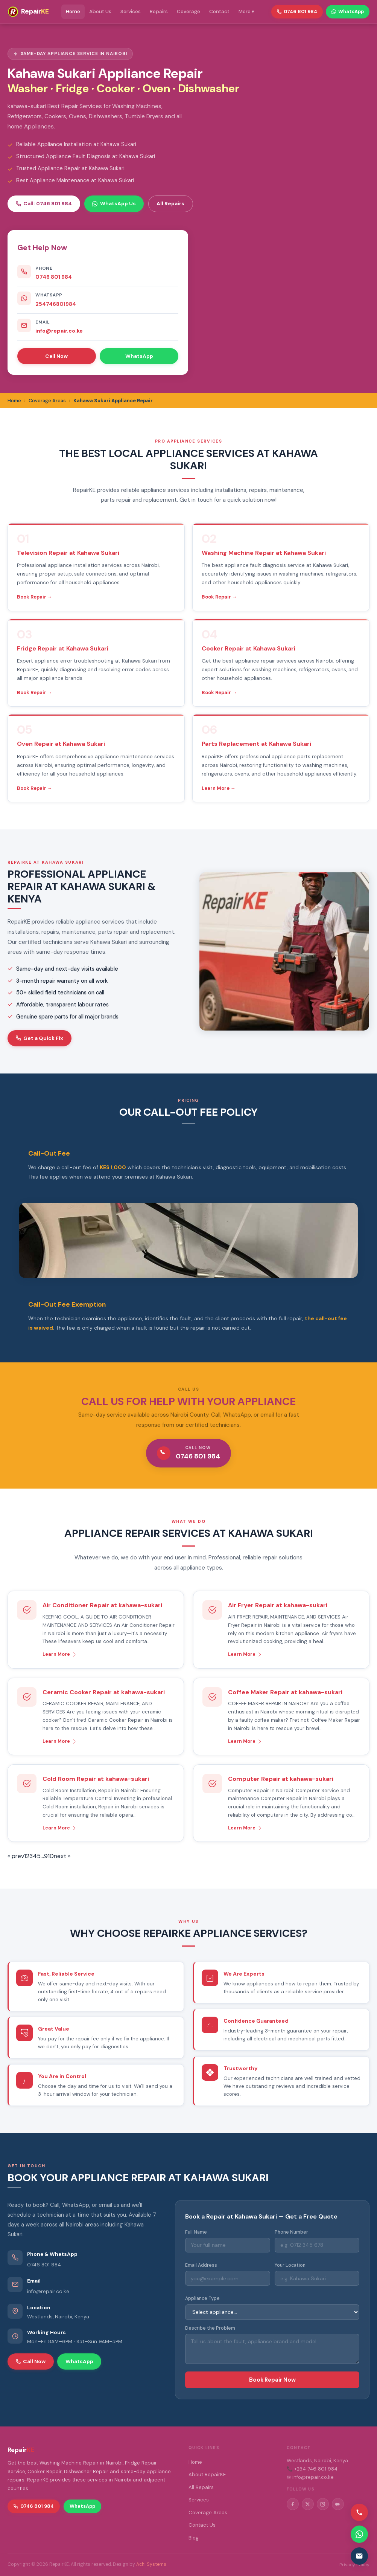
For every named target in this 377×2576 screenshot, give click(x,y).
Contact (219, 11)
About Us (100, 11)
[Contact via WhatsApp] (359, 2534)
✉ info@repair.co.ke (310, 2477)
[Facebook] (293, 2504)
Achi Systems (151, 2564)
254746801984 (55, 304)
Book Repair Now (272, 2380)
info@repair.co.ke (59, 330)
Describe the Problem (210, 2328)
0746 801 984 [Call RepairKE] (297, 11)
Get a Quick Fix (39, 1038)
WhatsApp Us (113, 203)
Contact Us (202, 2525)
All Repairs (170, 203)
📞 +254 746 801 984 (312, 2469)
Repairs (159, 11)
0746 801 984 (53, 276)
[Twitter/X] (308, 2504)
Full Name (196, 2232)
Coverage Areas (207, 2512)
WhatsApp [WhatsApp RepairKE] (347, 11)
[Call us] (359, 2512)
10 (51, 1856)
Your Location (290, 2265)
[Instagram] (323, 2504)
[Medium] (338, 2504)
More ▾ (246, 11)
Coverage (188, 11)
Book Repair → (34, 597)
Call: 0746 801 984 (44, 203)
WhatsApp (139, 356)
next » (62, 1856)
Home (73, 11)
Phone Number (291, 2232)
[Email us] (359, 2556)
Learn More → (219, 788)
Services (130, 11)
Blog (193, 2538)
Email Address (201, 2265)
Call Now (56, 356)
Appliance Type (202, 2298)
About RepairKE (207, 2474)
